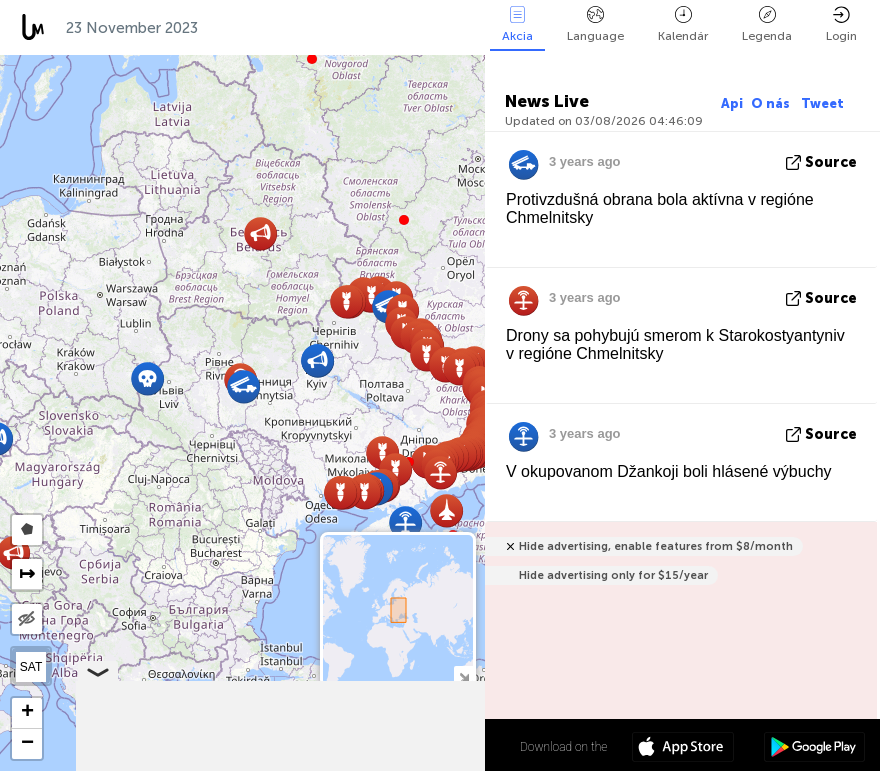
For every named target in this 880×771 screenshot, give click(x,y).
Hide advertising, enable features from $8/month (656, 546)
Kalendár (683, 24)
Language (595, 24)
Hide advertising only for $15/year (613, 575)
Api (732, 103)
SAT (31, 667)
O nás (772, 103)
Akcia (517, 24)
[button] (404, 220)
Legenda (767, 24)
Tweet (822, 103)
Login (841, 24)
